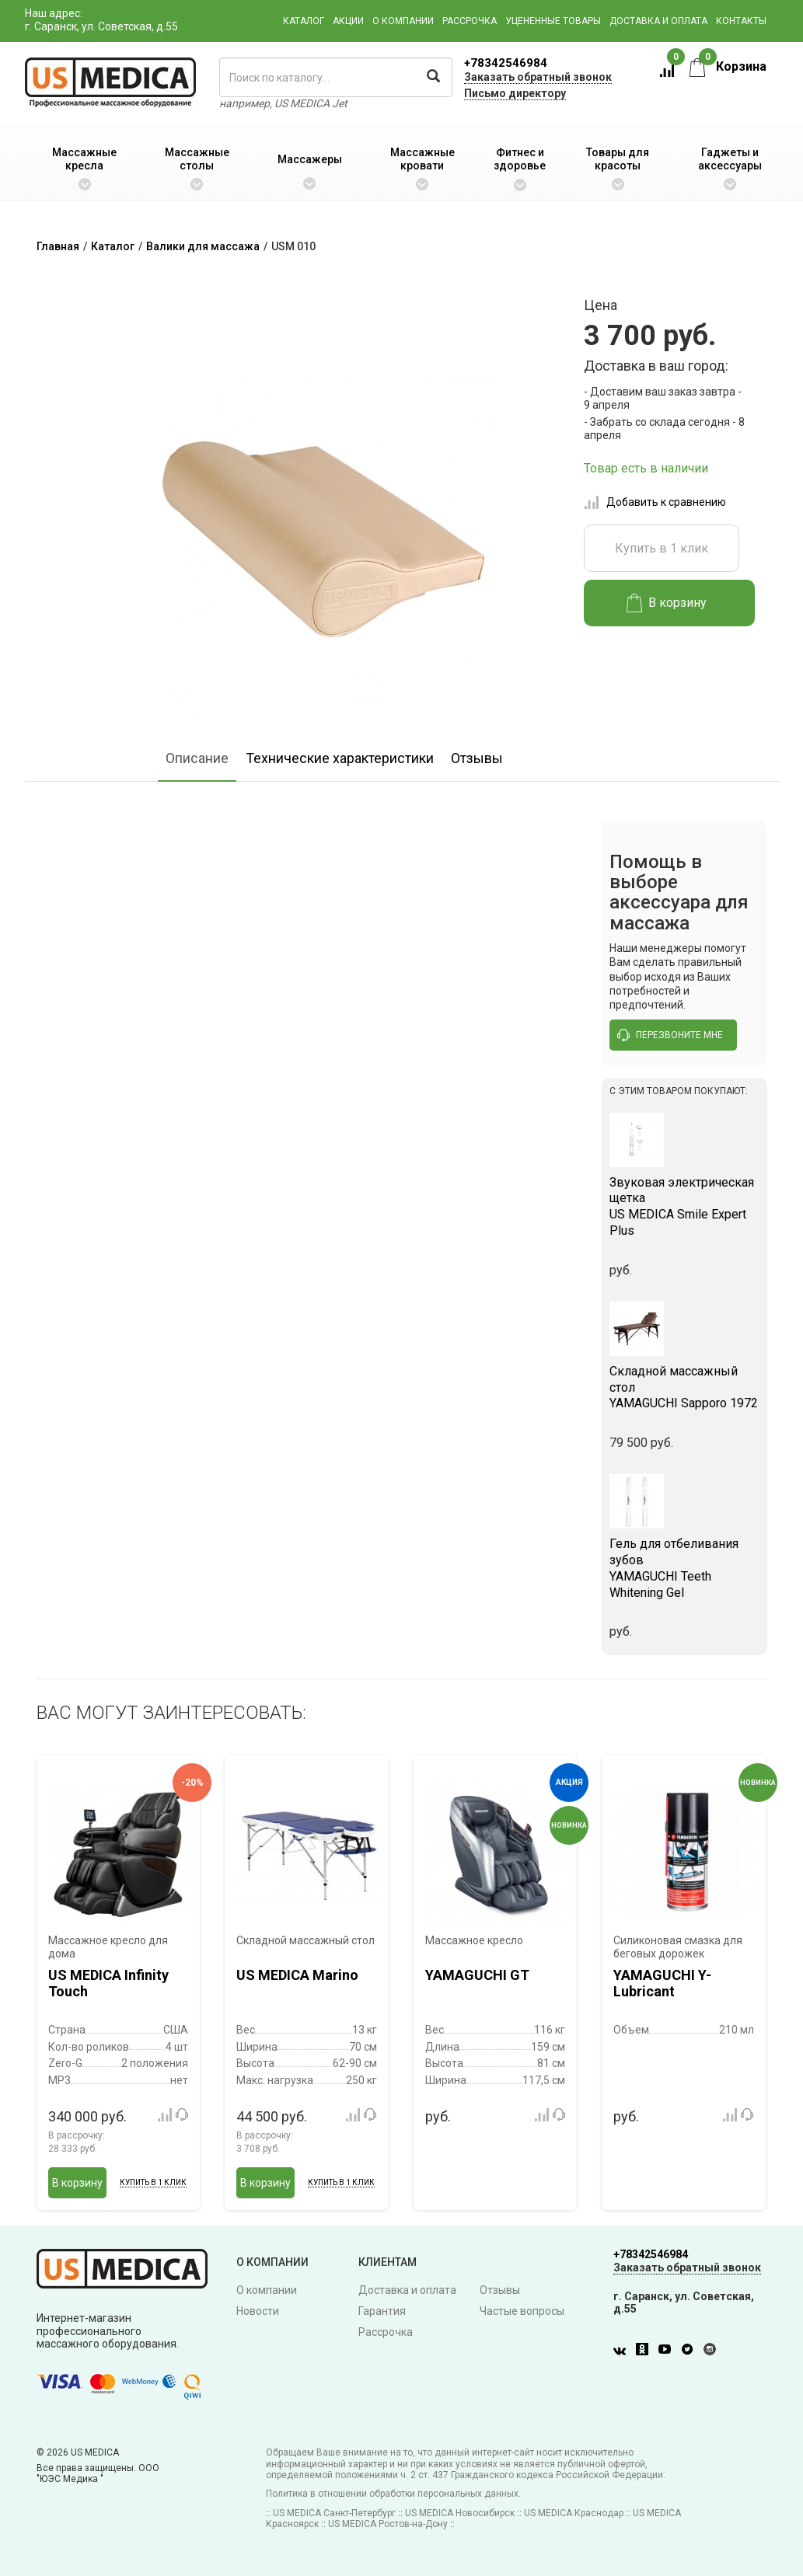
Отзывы (477, 758)
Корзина (728, 66)
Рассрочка (469, 21)
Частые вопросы (522, 2311)
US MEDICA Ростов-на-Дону (388, 2523)
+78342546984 (505, 63)
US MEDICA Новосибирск (460, 2513)
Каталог (303, 21)
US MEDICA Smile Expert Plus (684, 1206)
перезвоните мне (670, 1035)
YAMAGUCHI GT (477, 1975)
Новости (257, 2311)
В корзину (667, 603)
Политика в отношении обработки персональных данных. (393, 2493)
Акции (348, 21)
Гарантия (382, 2311)
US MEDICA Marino (297, 1975)
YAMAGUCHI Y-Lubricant (662, 1983)
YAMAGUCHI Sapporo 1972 (684, 1387)
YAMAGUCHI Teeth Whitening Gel (684, 1567)
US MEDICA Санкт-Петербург (334, 2513)
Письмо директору (515, 93)
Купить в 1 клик (661, 548)
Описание (197, 758)
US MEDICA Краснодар (573, 2513)
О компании (403, 21)
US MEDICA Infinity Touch (108, 1983)
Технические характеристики (340, 758)
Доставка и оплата (658, 21)
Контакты (741, 21)
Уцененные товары (553, 21)
